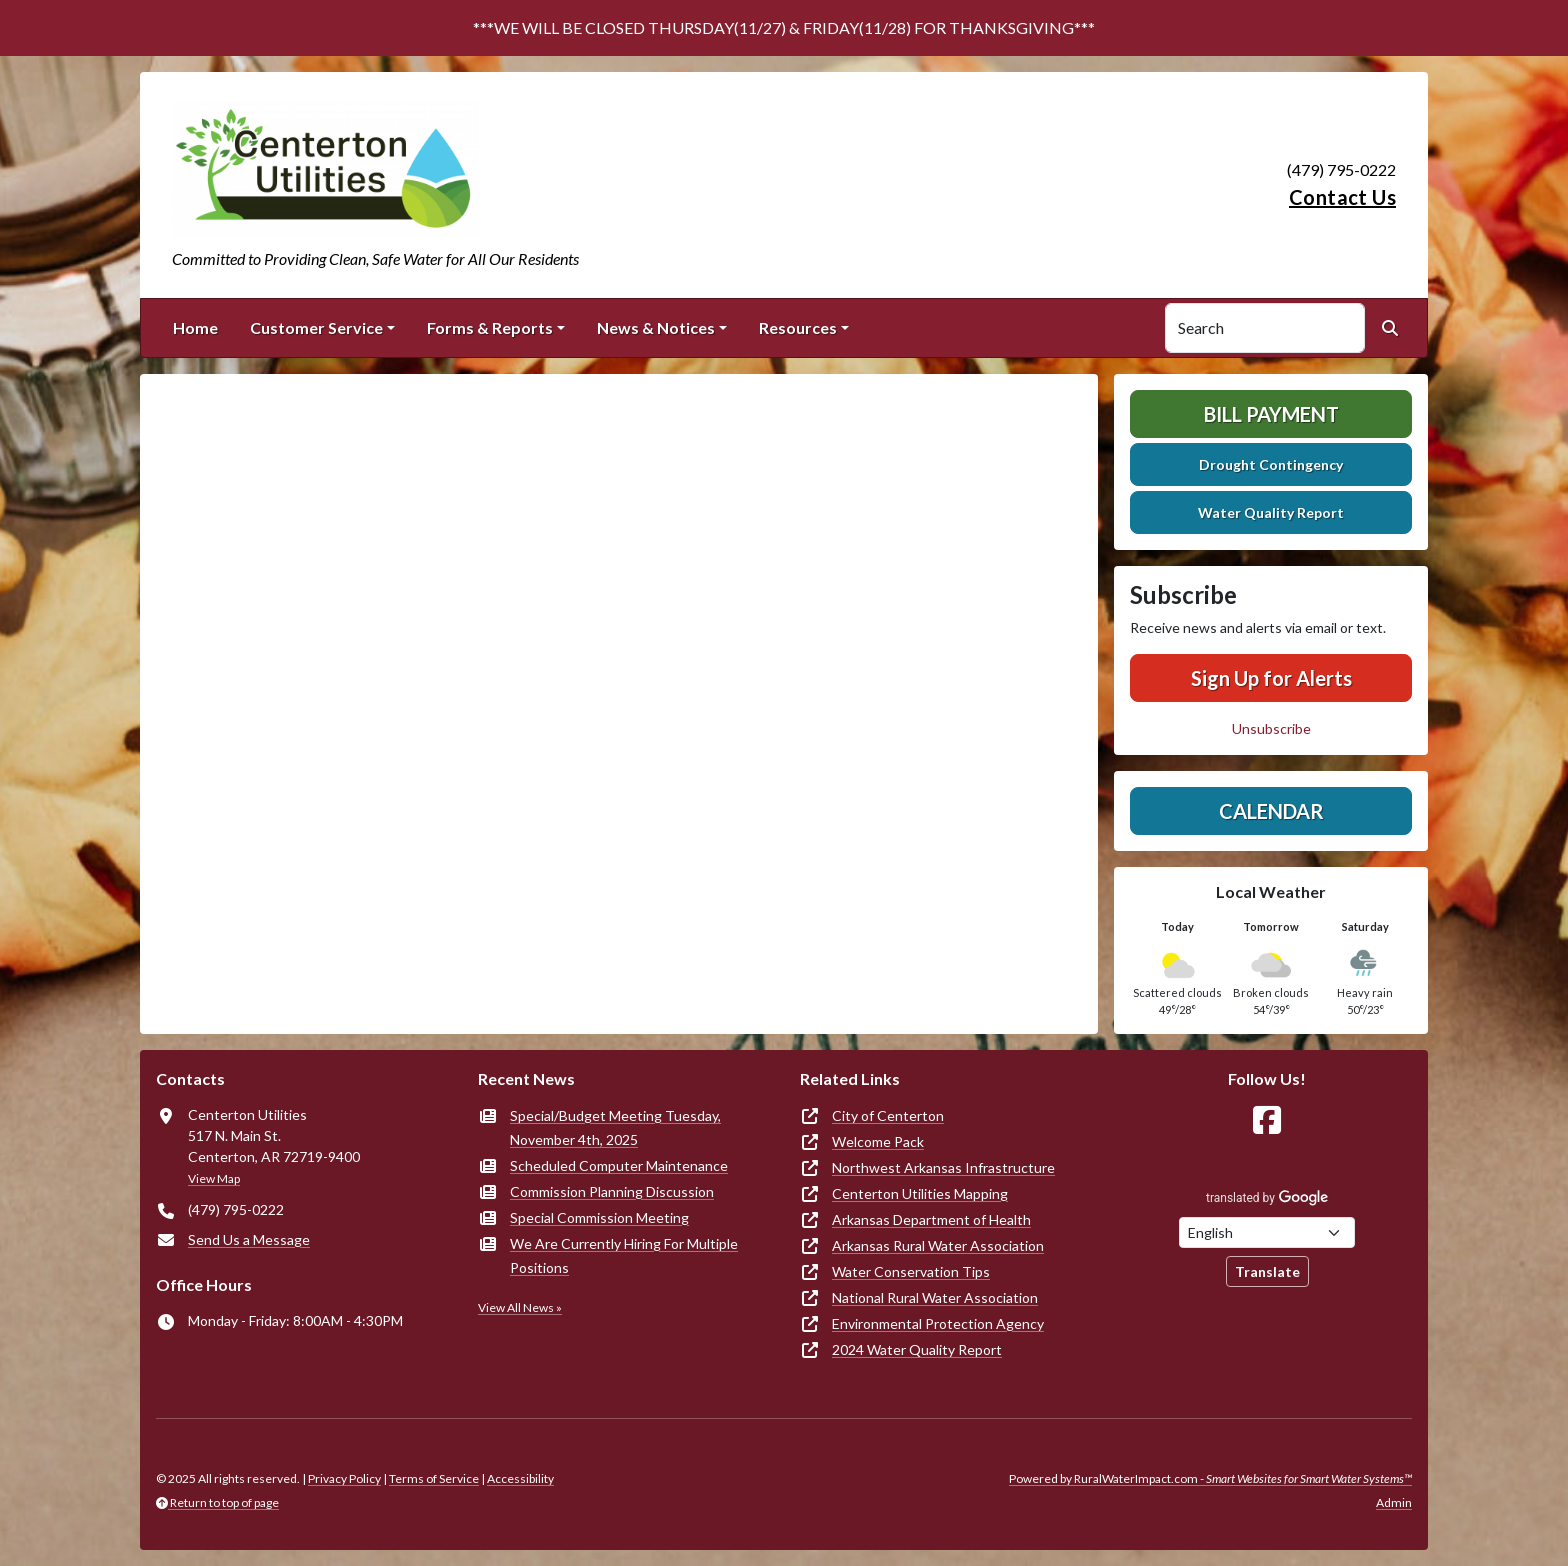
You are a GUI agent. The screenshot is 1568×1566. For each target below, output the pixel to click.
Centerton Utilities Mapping (920, 1193)
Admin (1394, 1502)
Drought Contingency (1271, 464)
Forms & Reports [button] (490, 327)
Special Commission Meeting (599, 1217)
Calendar (1271, 811)
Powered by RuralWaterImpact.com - (1210, 1478)
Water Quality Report (1271, 512)
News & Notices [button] (656, 327)
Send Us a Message (249, 1239)
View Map (214, 1178)
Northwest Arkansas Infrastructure (943, 1167)
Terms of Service (434, 1478)
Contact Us (1342, 197)
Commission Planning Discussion (612, 1191)
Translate (1267, 1271)
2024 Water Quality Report (917, 1349)
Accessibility (520, 1478)
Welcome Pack (878, 1141)
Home (195, 327)
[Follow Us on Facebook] (1267, 1120)
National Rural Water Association (935, 1297)
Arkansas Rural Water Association (938, 1245)
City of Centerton (888, 1115)
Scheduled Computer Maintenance (619, 1165)
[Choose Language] (1267, 1232)
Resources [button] (798, 327)
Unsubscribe (1271, 728)
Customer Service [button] (316, 327)
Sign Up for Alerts (1271, 678)
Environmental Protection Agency (938, 1323)
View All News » (520, 1307)
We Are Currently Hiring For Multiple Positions (624, 1255)
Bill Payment (1271, 414)
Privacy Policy (344, 1478)
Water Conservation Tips (911, 1271)
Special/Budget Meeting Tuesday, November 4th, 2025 (615, 1127)
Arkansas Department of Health (931, 1219)
